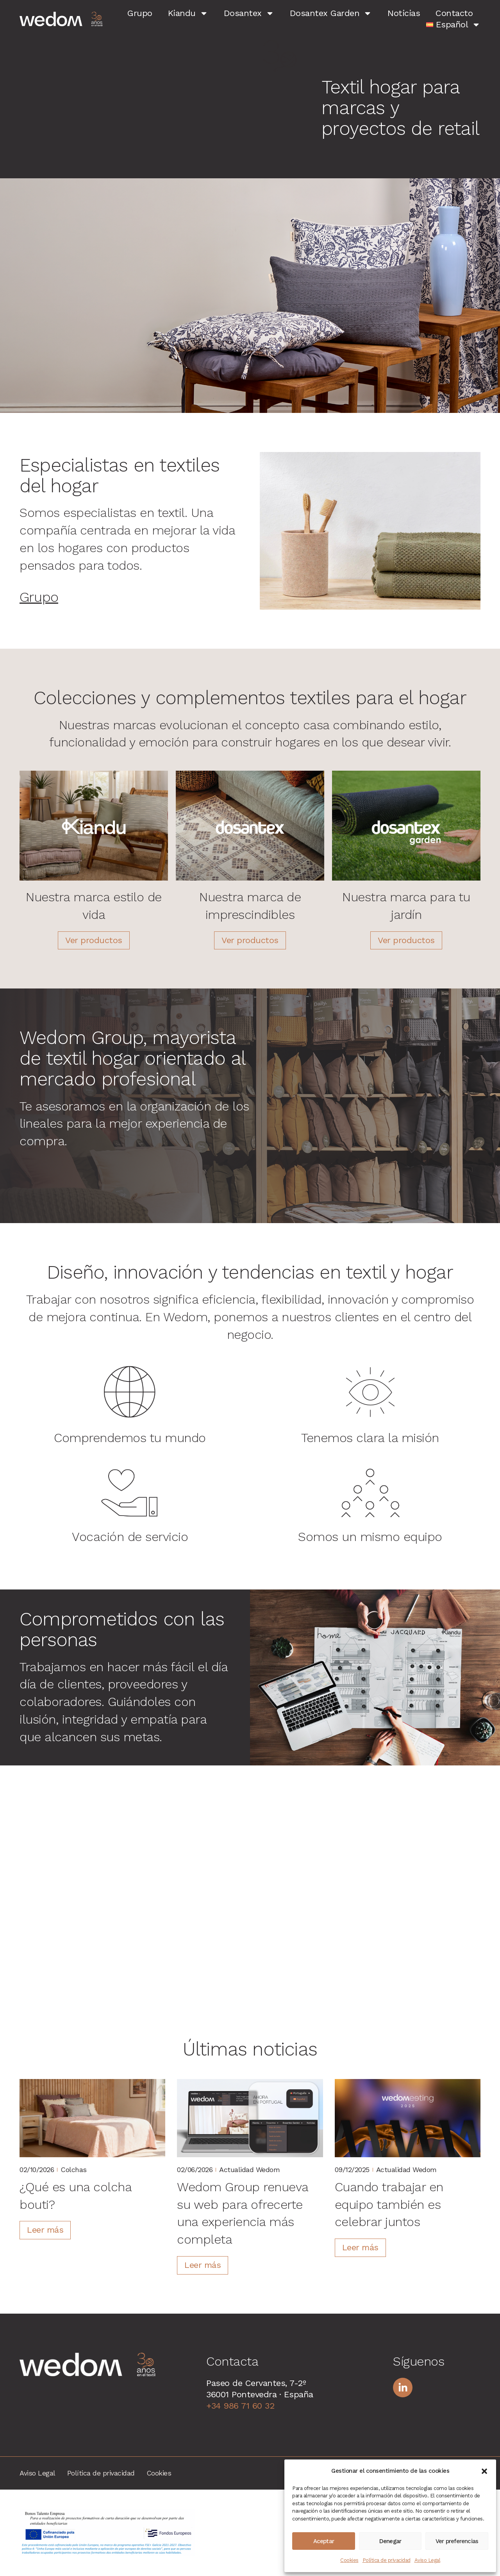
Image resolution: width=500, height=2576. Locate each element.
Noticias (404, 13)
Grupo (139, 13)
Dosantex (249, 13)
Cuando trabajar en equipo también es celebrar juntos (389, 2205)
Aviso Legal (427, 2560)
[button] (484, 2471)
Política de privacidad (386, 2560)
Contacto (454, 13)
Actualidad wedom (249, 2169)
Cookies (349, 2560)
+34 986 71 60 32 (240, 2406)
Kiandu (188, 13)
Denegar (390, 2541)
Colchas (74, 2169)
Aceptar (323, 2541)
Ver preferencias (457, 2541)
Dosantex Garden (331, 13)
